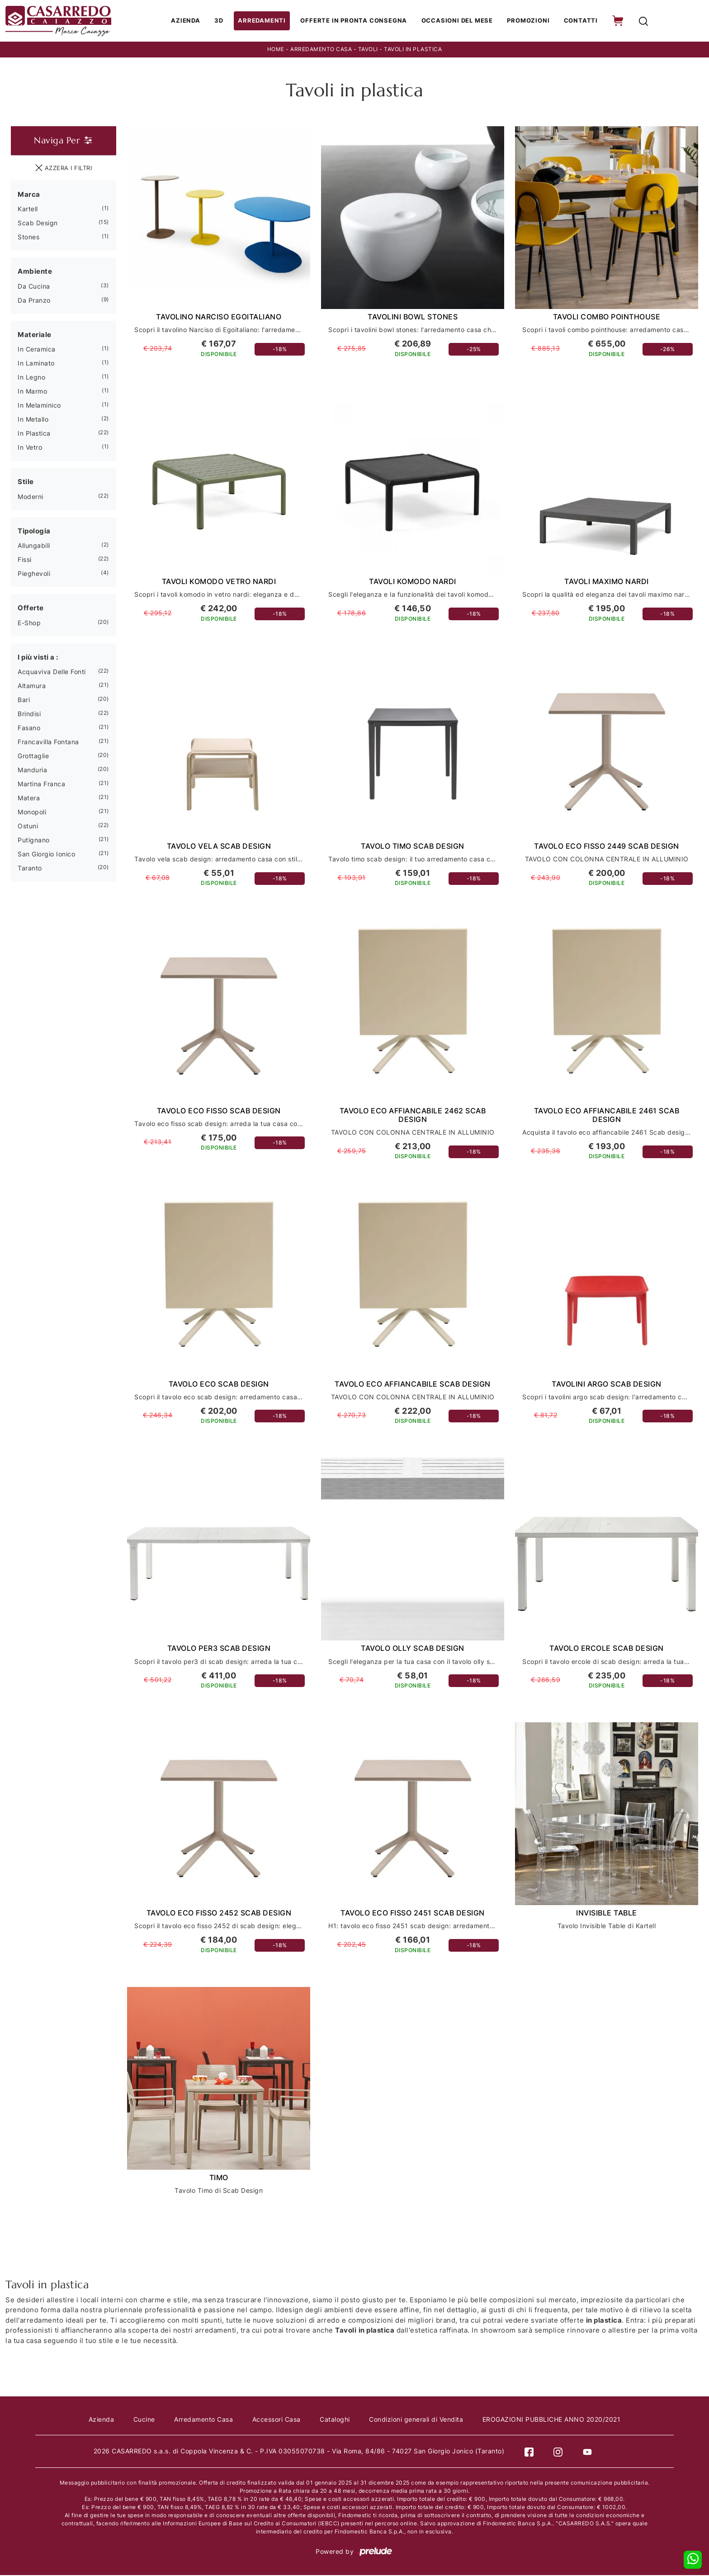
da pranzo (34, 301)
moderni (30, 497)
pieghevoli (34, 574)
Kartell (28, 210)
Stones (28, 238)
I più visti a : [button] (38, 658)
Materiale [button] (35, 335)
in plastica (34, 434)
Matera (29, 799)
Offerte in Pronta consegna (356, 21)
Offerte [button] (31, 608)
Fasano (29, 728)
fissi (25, 560)
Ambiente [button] (35, 272)
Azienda (191, 21)
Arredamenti (266, 21)
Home (275, 50)
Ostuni (28, 827)
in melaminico (39, 406)
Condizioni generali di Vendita (418, 2420)
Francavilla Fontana (48, 742)
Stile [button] (26, 482)
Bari (24, 700)
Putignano (34, 841)
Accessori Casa (276, 2420)
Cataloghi (336, 2420)
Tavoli (368, 50)
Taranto (30, 869)
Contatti (579, 21)
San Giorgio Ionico (46, 855)
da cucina (34, 287)
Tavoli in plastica (413, 50)
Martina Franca (41, 785)
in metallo (33, 420)
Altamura (32, 686)
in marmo (32, 392)
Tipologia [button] (34, 532)
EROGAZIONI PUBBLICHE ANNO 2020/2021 (554, 2420)
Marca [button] (29, 195)
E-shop (29, 623)
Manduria (32, 771)
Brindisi (29, 714)
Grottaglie (33, 756)
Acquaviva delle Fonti (52, 672)
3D (224, 21)
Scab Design (38, 224)
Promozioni (527, 21)
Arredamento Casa (321, 50)
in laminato (36, 364)
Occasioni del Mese (457, 21)
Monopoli (32, 813)
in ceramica (37, 350)
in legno (31, 378)
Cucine (142, 2420)
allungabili (34, 546)
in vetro (30, 448)
